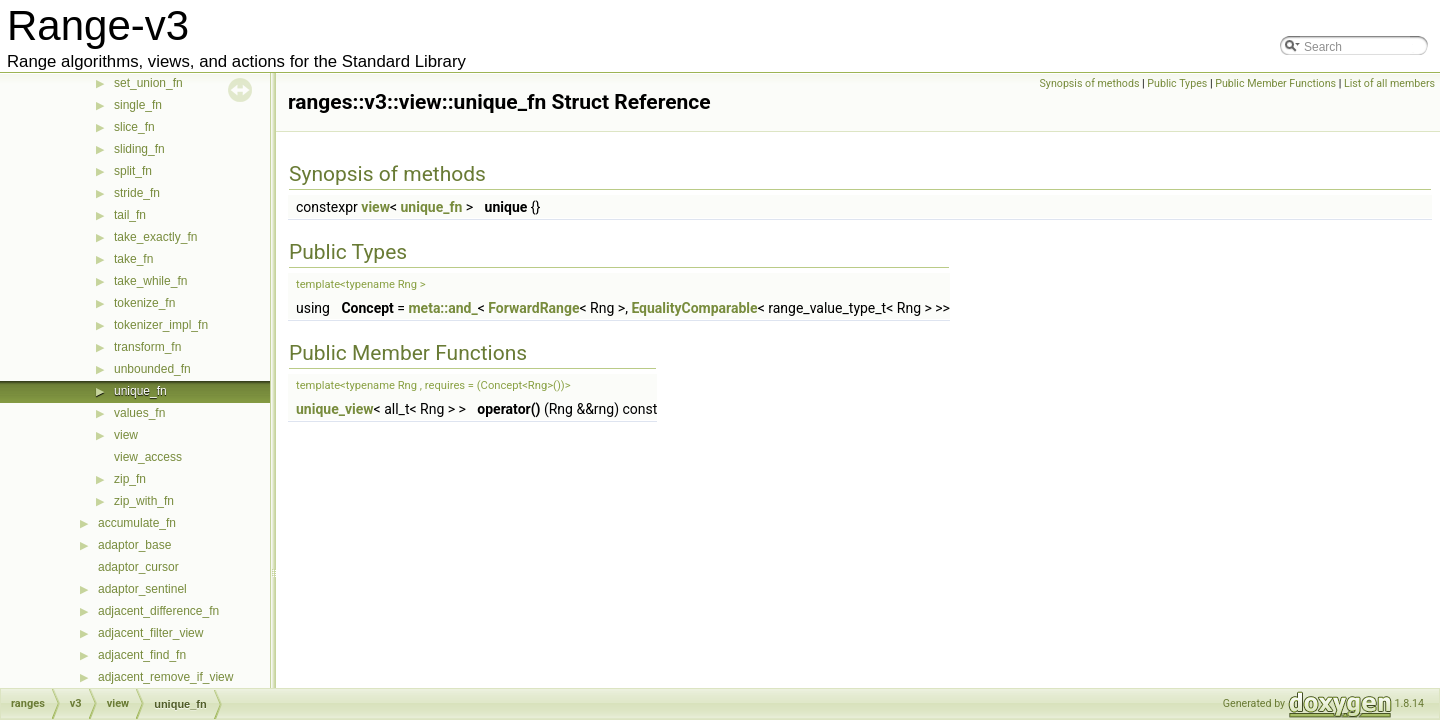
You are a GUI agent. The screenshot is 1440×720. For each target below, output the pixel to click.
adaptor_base (134, 545)
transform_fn (147, 347)
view (126, 435)
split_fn (133, 171)
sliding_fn (139, 149)
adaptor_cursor (138, 567)
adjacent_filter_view (150, 633)
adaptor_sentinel (142, 589)
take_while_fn (150, 281)
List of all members (1389, 83)
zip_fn (130, 479)
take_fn (133, 259)
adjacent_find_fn (142, 655)
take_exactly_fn (155, 237)
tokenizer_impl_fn (161, 325)
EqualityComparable (694, 308)
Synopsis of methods (1090, 83)
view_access (148, 457)
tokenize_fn (144, 303)
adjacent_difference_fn (158, 611)
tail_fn (130, 215)
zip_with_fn (144, 501)
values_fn (139, 413)
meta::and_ (442, 308)
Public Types (1177, 83)
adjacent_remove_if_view (165, 677)
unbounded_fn (152, 369)
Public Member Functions (1275, 83)
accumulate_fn (137, 523)
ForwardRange (533, 308)
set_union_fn (148, 83)
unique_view (335, 409)
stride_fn (137, 193)
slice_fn (134, 127)
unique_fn (140, 391)
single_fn (138, 105)
